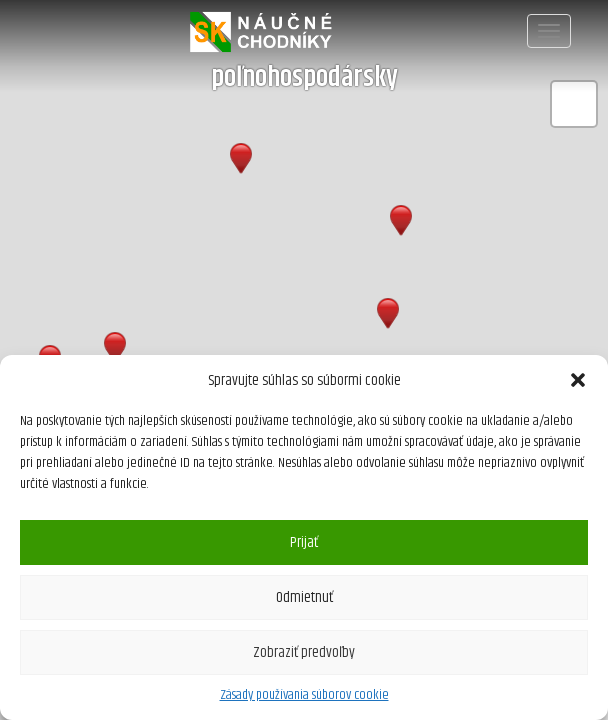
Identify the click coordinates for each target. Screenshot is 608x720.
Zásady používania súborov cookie (304, 695)
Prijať (304, 542)
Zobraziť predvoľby (304, 652)
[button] (578, 380)
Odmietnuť (304, 597)
